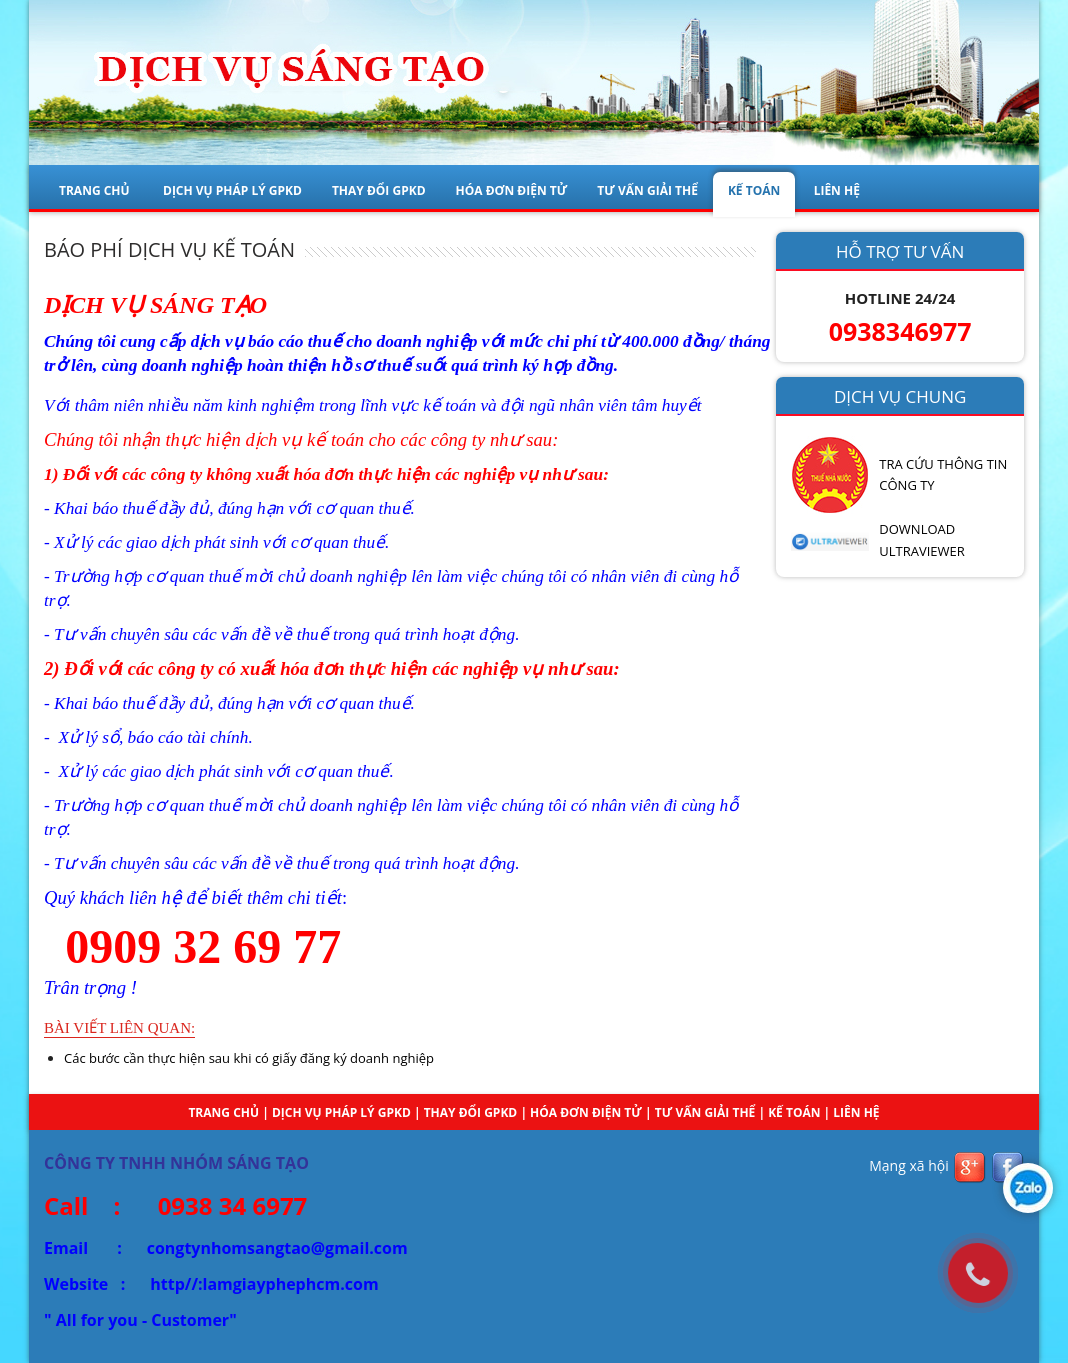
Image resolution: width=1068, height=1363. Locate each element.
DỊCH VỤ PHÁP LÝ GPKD (232, 190)
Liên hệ (856, 1112)
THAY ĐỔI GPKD (379, 190)
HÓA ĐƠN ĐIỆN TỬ (512, 190)
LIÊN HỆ (837, 190)
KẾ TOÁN (754, 190)
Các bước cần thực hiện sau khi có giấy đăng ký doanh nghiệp (249, 1058)
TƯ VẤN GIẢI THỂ (647, 190)
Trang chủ (94, 190)
